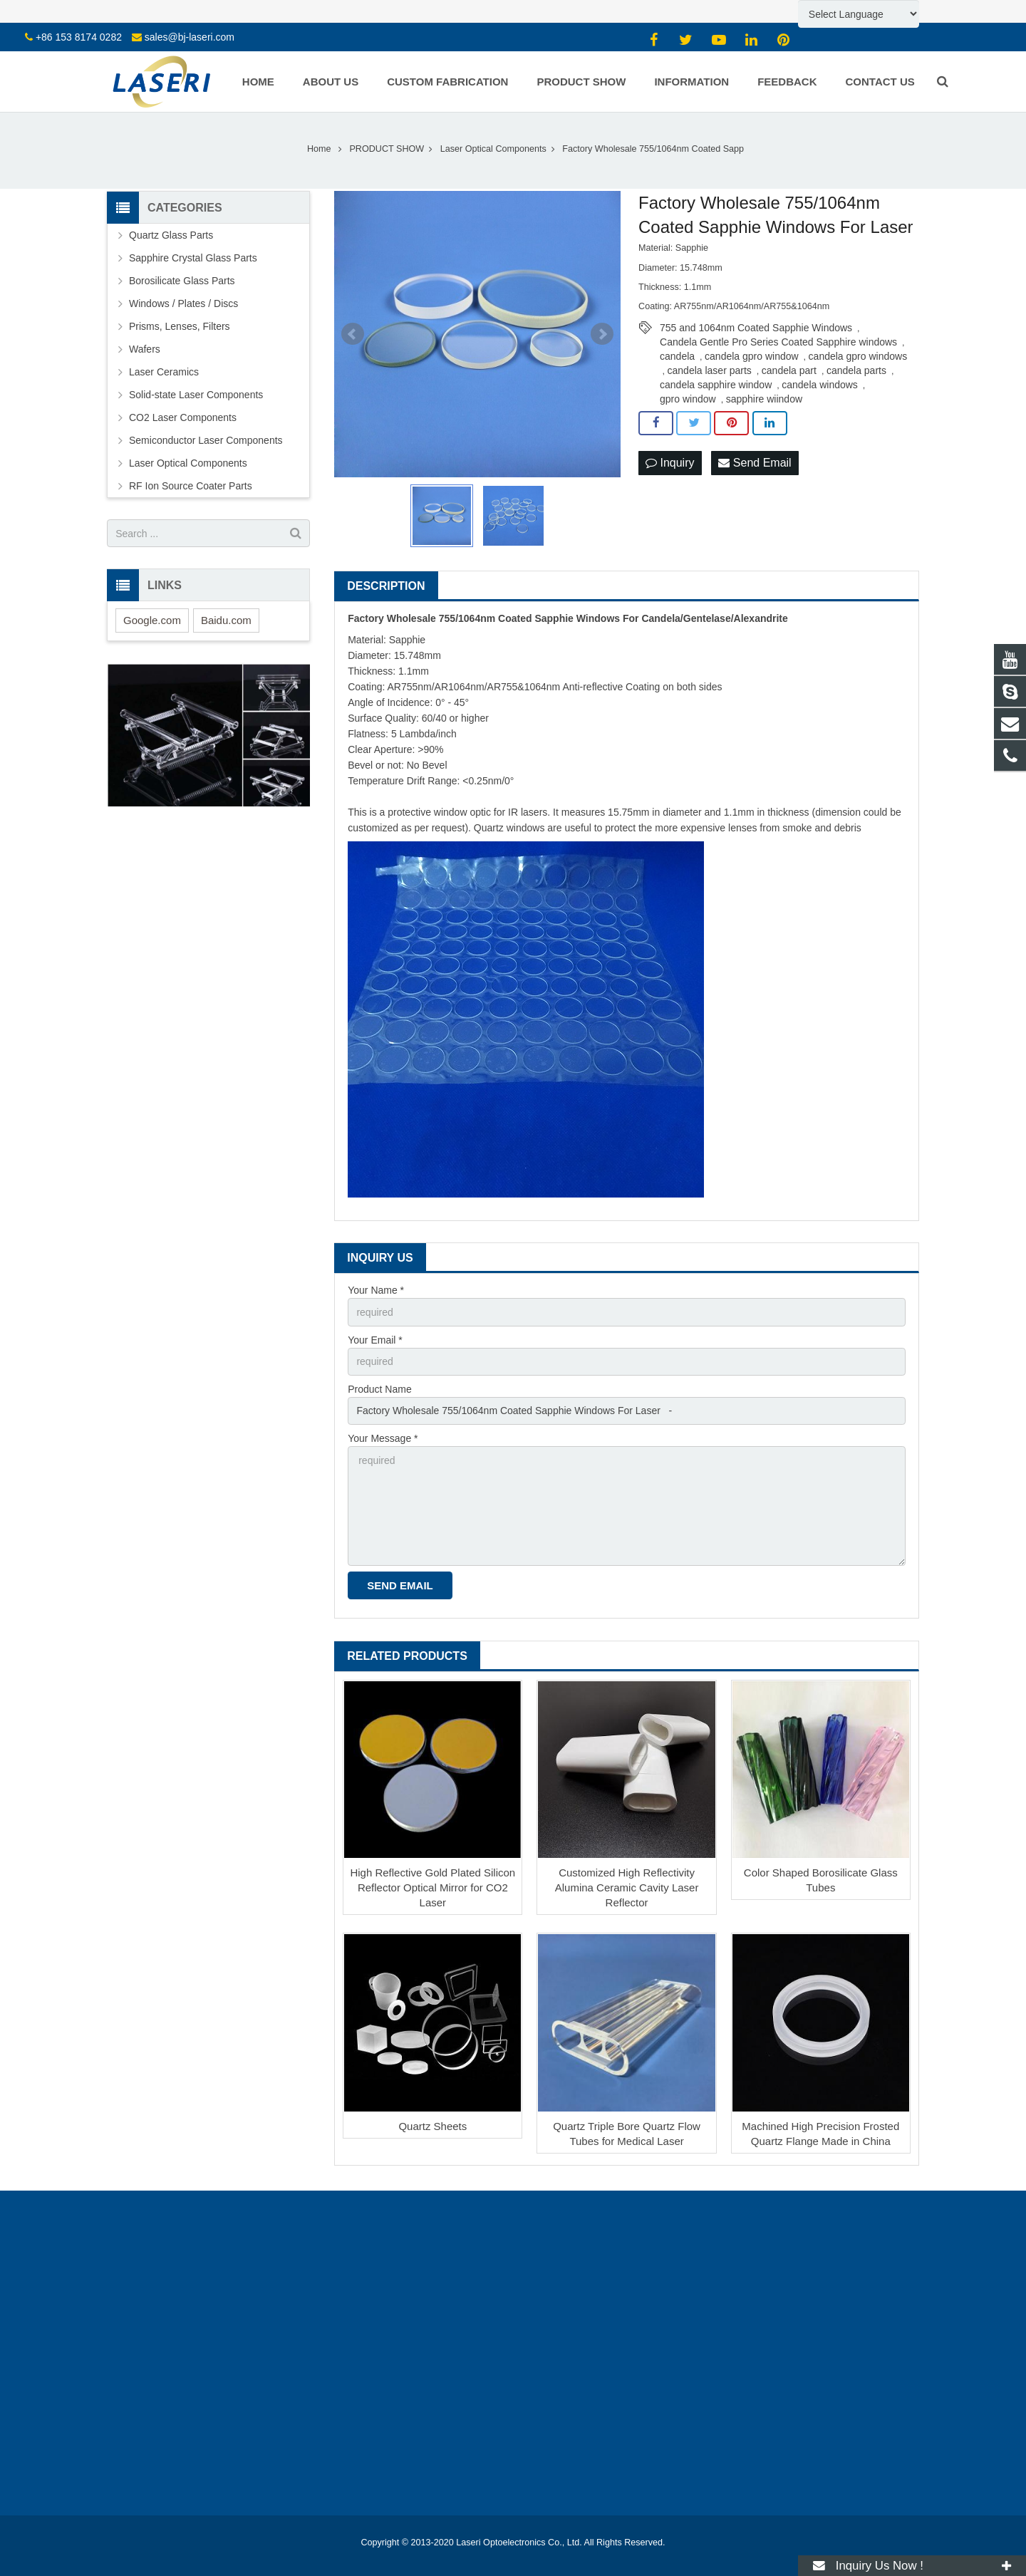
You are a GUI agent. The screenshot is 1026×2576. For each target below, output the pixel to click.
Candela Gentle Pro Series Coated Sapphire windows (778, 342)
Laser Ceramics (164, 372)
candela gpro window (752, 356)
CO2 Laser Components (183, 417)
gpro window (688, 399)
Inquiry (670, 463)
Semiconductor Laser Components (206, 440)
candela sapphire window (716, 384)
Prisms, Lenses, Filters (179, 326)
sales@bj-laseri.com (189, 37)
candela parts (856, 370)
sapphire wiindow (764, 399)
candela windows (820, 384)
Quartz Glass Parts (171, 235)
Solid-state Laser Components (196, 394)
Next (602, 334)
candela (677, 356)
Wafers (144, 349)
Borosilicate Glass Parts (182, 280)
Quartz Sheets (432, 2126)
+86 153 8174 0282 (79, 37)
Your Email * (375, 1340)
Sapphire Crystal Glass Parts (193, 258)
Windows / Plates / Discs (183, 303)
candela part (789, 370)
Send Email (754, 463)
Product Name (379, 1389)
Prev (352, 334)
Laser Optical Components (188, 463)
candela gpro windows (858, 356)
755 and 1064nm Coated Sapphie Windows (756, 327)
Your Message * (383, 1438)
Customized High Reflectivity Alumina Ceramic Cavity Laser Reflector (627, 1887)
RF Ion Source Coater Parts (190, 486)
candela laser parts (710, 370)
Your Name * (376, 1290)
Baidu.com (226, 620)
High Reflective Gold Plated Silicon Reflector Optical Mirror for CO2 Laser (432, 1887)
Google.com (152, 620)
